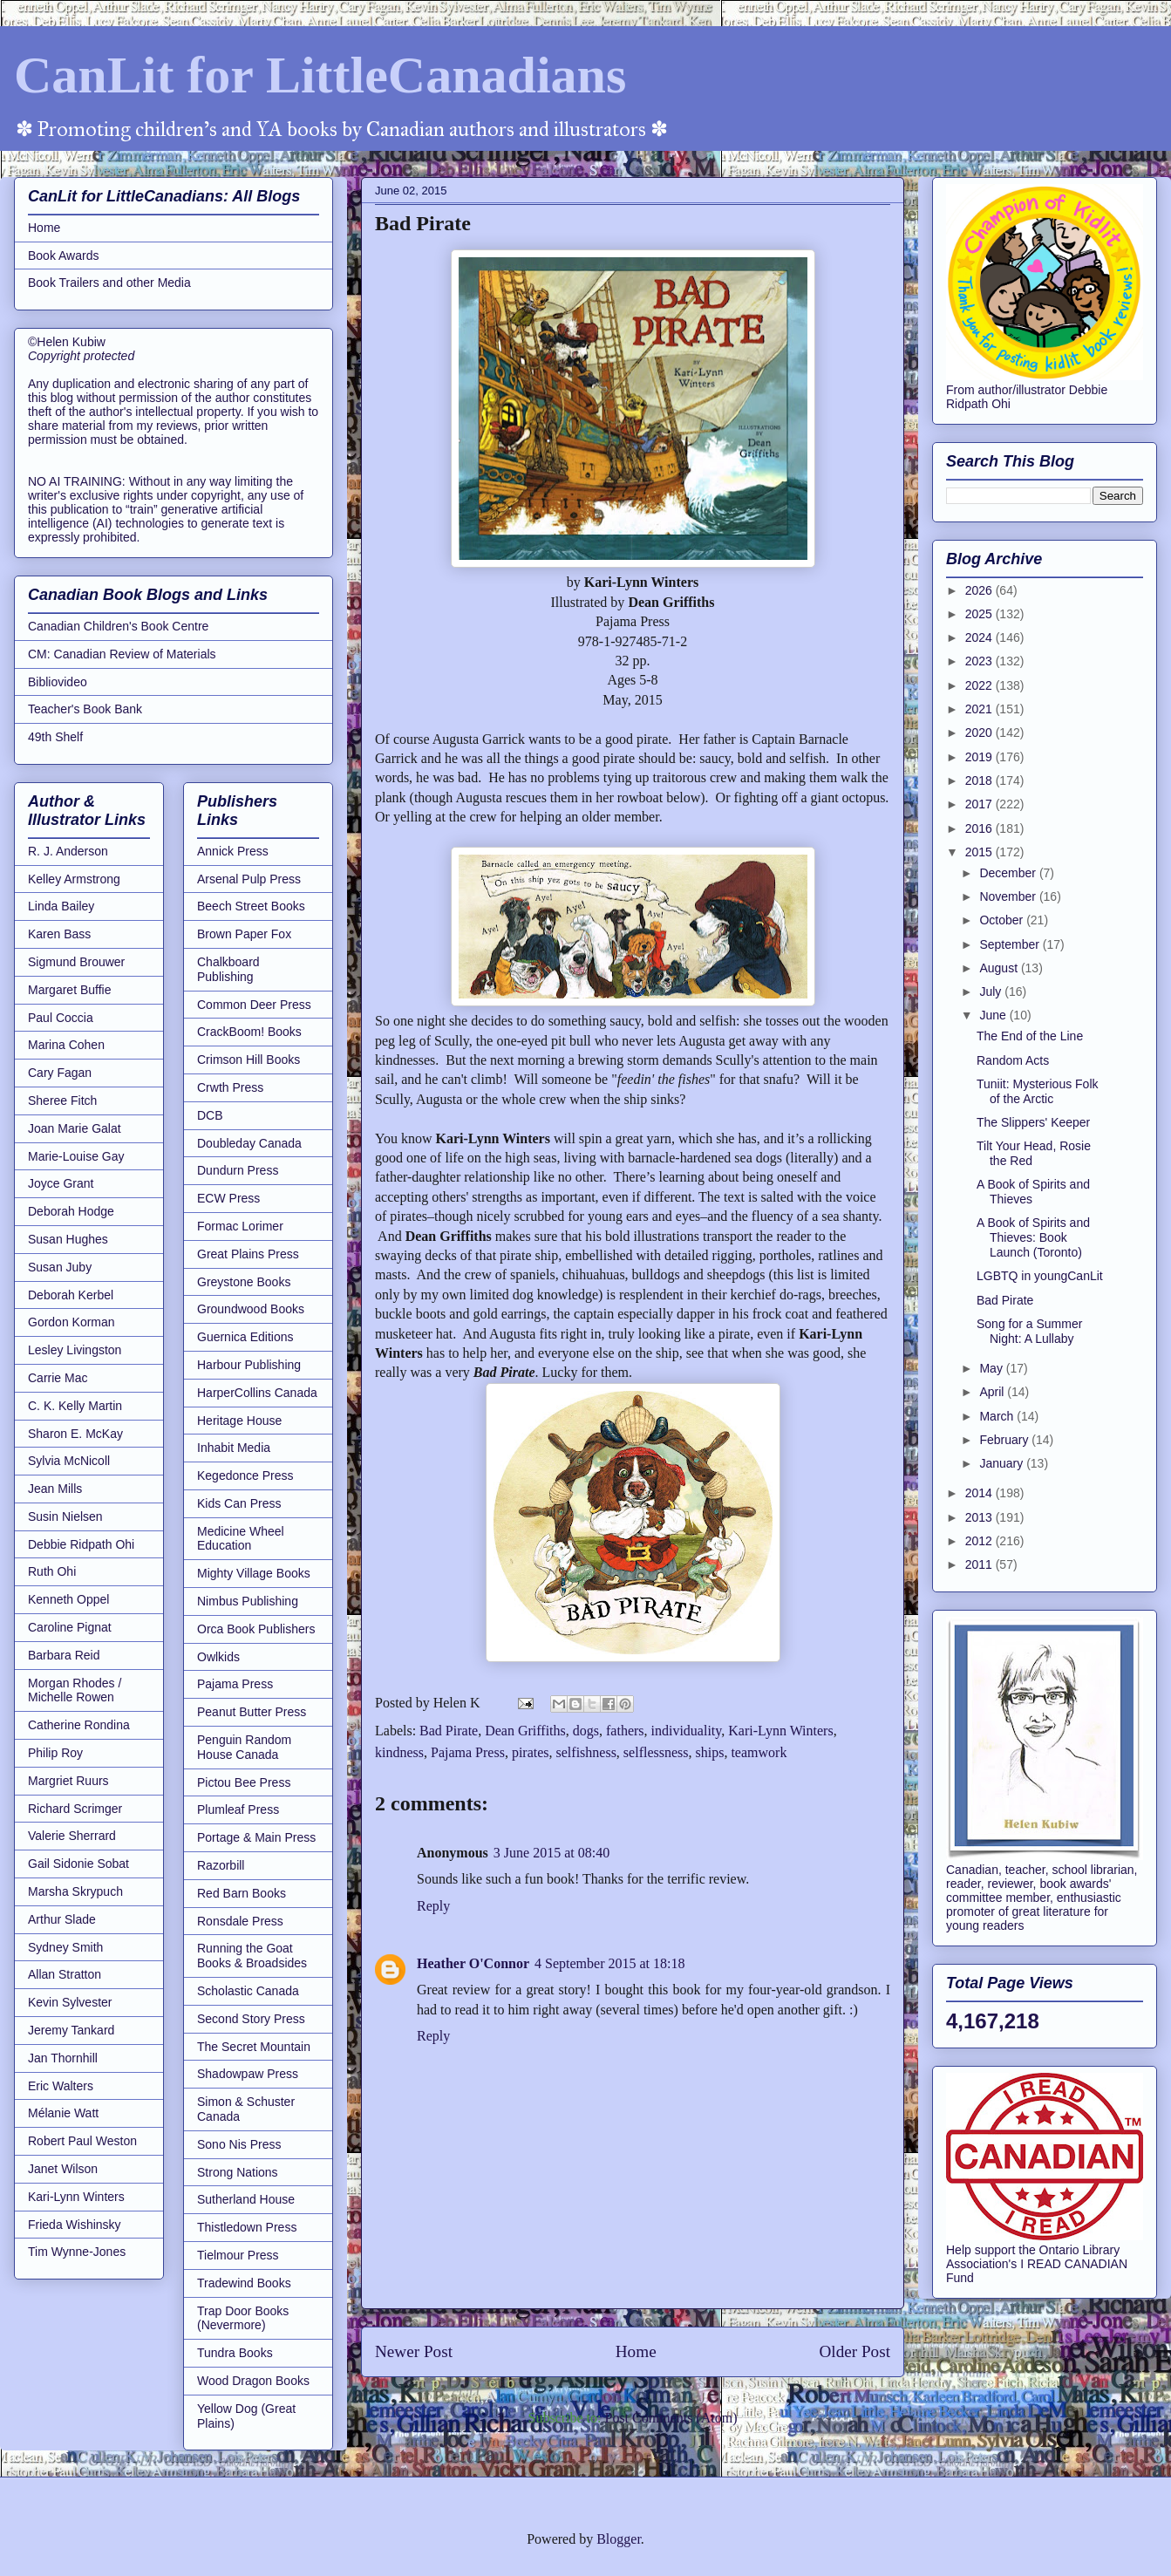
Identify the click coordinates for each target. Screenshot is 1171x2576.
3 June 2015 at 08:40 (551, 1852)
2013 (980, 1517)
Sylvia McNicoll (69, 1461)
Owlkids (218, 1657)
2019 (980, 757)
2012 (980, 1541)
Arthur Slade (62, 1919)
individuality (686, 1730)
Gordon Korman (71, 1322)
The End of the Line (1030, 1036)
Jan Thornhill (63, 2058)
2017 (980, 804)
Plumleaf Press (238, 1809)
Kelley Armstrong (74, 879)
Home (636, 2351)
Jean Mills (55, 1489)
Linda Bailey (61, 906)
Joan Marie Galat (74, 1128)
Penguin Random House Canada (244, 1747)
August (999, 968)
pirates (530, 1752)
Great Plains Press (248, 1254)
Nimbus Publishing (247, 1601)
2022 (980, 685)
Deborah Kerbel (70, 1295)
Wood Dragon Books (253, 2381)
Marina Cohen (66, 1045)
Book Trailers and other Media (109, 283)
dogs (586, 1730)
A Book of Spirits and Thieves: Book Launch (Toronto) (1033, 1237)
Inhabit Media (233, 1448)
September (1010, 944)
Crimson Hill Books (248, 1060)
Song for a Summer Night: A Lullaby (1029, 1331)
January (1002, 1463)
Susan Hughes (68, 1239)
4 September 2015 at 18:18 (609, 1963)
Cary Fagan (60, 1073)
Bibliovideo (57, 682)
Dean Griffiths (525, 1730)
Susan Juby (60, 1267)
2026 (980, 590)
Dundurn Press (237, 1170)
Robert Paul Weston (82, 2141)
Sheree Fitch (62, 1100)
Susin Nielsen (65, 1516)
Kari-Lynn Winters (780, 1730)
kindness (399, 1752)
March (998, 1416)
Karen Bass (59, 934)
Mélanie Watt (63, 2113)
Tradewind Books (244, 2283)
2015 (980, 852)
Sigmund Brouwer (76, 962)
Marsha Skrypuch (75, 1891)
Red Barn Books (241, 1893)
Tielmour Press (238, 2255)
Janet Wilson (63, 2169)
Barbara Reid (64, 1655)
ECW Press (228, 1198)
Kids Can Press (239, 1503)
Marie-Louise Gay (76, 1156)
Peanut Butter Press (251, 1712)
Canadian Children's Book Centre (118, 626)
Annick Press (233, 851)
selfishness (586, 1752)
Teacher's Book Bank (85, 709)
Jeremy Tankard (71, 2030)
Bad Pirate (448, 1730)
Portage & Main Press (256, 1837)
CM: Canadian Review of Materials (122, 654)
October (1002, 920)
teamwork (758, 1752)
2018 (980, 780)
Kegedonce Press (245, 1475)
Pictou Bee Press (243, 1782)
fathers (625, 1730)
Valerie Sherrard (72, 1836)
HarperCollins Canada (257, 1393)
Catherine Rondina (79, 1725)
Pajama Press (468, 1752)
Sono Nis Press (239, 2144)
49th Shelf (55, 737)
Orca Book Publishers (256, 1629)
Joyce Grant (60, 1183)
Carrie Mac (57, 1378)
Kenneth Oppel (68, 1599)
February (1005, 1440)
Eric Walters (60, 2086)
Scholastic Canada (248, 1991)
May (992, 1368)
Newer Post (414, 2351)
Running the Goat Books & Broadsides (252, 1955)
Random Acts (1013, 1060)
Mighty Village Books (253, 1573)
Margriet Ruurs (68, 1781)
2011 (980, 1564)
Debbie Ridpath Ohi (81, 1544)
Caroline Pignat (70, 1627)
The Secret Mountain (253, 2047)
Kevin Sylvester (70, 2002)
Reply (433, 1905)
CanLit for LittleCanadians (320, 75)
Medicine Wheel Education (240, 1538)
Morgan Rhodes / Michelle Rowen (74, 1690)
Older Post (854, 2351)
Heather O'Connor (473, 1963)
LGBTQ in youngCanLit (1040, 1276)
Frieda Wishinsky (74, 2225)
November (1008, 896)
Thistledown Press (246, 2227)
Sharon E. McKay (75, 1434)
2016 (980, 828)
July (991, 991)
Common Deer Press (254, 1005)
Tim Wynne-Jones (77, 2252)
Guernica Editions (245, 1337)
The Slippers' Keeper (1033, 1122)
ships (710, 1752)
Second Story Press (251, 2019)
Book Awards (63, 255)
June (994, 1015)
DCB (210, 1115)
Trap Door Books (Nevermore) (243, 2318)
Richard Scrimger (75, 1809)
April (993, 1392)
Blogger (618, 2539)
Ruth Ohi (52, 1571)
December (1008, 873)
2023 (980, 661)
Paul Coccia (60, 1018)
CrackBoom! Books (249, 1032)
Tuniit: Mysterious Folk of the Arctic (1038, 1091)
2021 (980, 709)
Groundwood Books (250, 1309)
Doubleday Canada (249, 1143)
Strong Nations (237, 2172)
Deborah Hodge (71, 1211)
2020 (980, 732)
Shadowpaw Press (247, 2074)
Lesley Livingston (74, 1350)
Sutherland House (246, 2199)
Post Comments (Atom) (670, 2417)
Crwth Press (230, 1087)
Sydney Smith (65, 1947)
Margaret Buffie (69, 990)
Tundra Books (235, 2353)
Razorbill (220, 1865)
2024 (980, 637)
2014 (980, 1493)
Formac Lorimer (240, 1226)
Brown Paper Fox (244, 934)
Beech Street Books (251, 906)
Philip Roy (55, 1753)
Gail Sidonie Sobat (78, 1864)
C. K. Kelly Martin (75, 1406)
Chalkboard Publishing (228, 969)
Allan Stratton (64, 1974)
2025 (980, 614)
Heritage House (239, 1421)
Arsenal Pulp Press (249, 879)
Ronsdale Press (240, 1921)
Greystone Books (243, 1282)
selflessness (656, 1752)
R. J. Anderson (68, 851)
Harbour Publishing (249, 1365)
